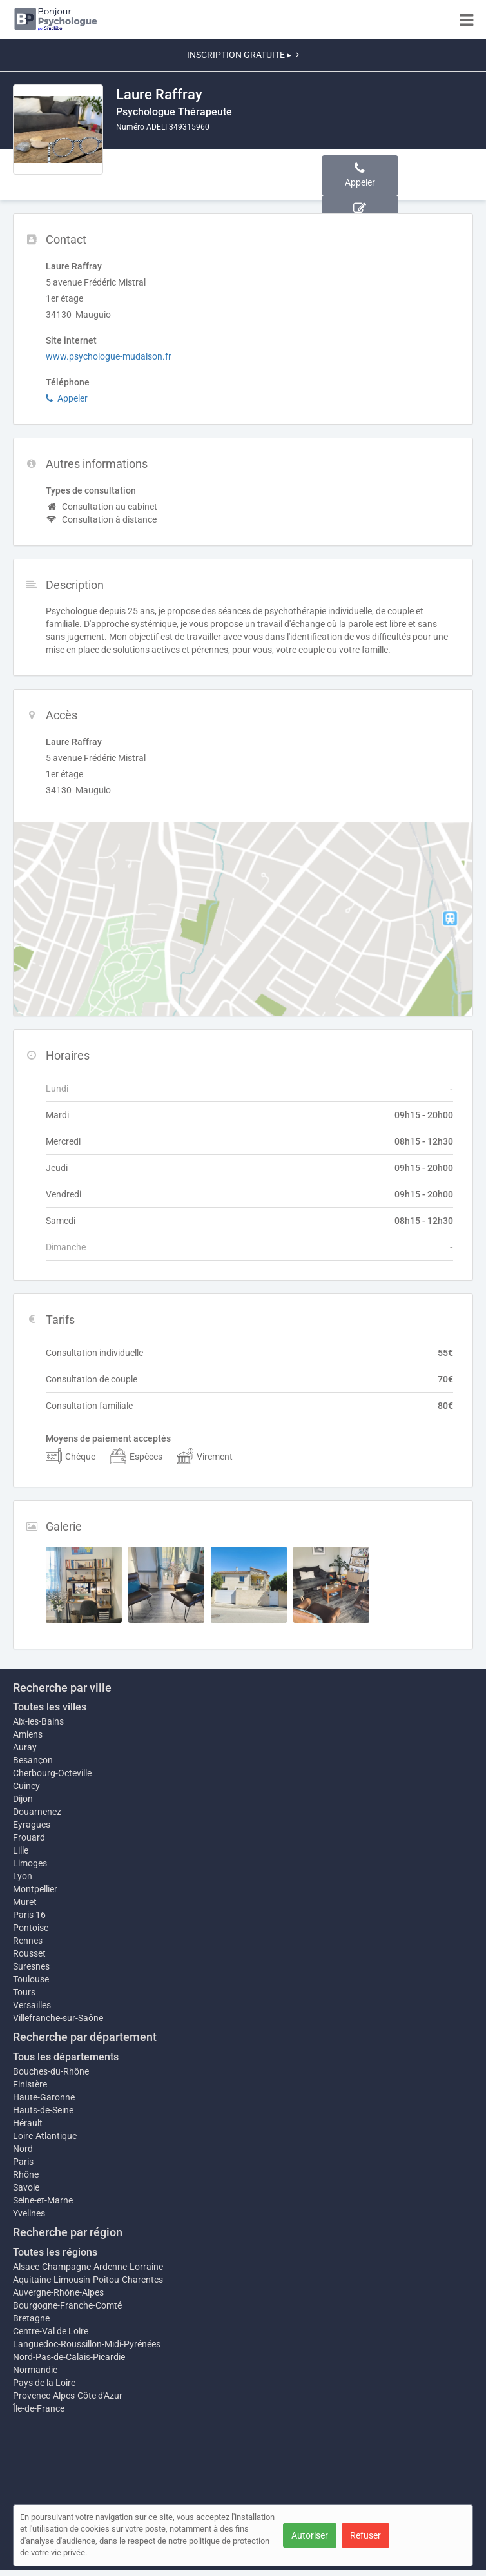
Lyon (22, 1876)
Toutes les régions (55, 2252)
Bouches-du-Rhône (51, 2071)
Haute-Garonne (44, 2097)
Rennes (28, 1940)
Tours (24, 1992)
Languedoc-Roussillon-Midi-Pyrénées (86, 2344)
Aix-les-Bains (38, 1721)
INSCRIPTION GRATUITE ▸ (243, 55)
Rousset (29, 1953)
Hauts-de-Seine (43, 2110)
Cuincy (26, 1786)
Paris (23, 2161)
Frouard (29, 1837)
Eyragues (31, 1824)
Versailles (32, 2005)
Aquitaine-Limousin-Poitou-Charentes (88, 2279)
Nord (23, 2149)
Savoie (26, 2187)
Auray (25, 1747)
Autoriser (309, 2535)
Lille (20, 1850)
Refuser (365, 2535)
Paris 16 (29, 1915)
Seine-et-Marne (43, 2200)
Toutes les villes (49, 1707)
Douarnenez (37, 1811)
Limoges (30, 1863)
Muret (25, 1902)
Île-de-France (38, 2408)
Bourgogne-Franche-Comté (67, 2305)
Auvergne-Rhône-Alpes (58, 2292)
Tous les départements (66, 2057)
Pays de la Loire (44, 2382)
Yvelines (29, 2213)
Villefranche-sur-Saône (58, 2018)
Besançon (33, 1760)
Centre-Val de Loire (50, 2331)
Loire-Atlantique (45, 2136)
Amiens (28, 1734)
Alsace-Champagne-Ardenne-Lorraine (88, 2266)
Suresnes (31, 1966)
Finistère (30, 2084)
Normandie (35, 2370)
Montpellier (35, 1889)
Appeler (67, 398)
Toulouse (31, 1979)
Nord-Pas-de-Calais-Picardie (69, 2357)
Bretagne (31, 2318)
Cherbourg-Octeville (52, 1773)
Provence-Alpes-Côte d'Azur (67, 2395)
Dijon (23, 1799)
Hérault (28, 2123)
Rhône (26, 2174)
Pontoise (30, 1927)
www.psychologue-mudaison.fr (108, 356)
